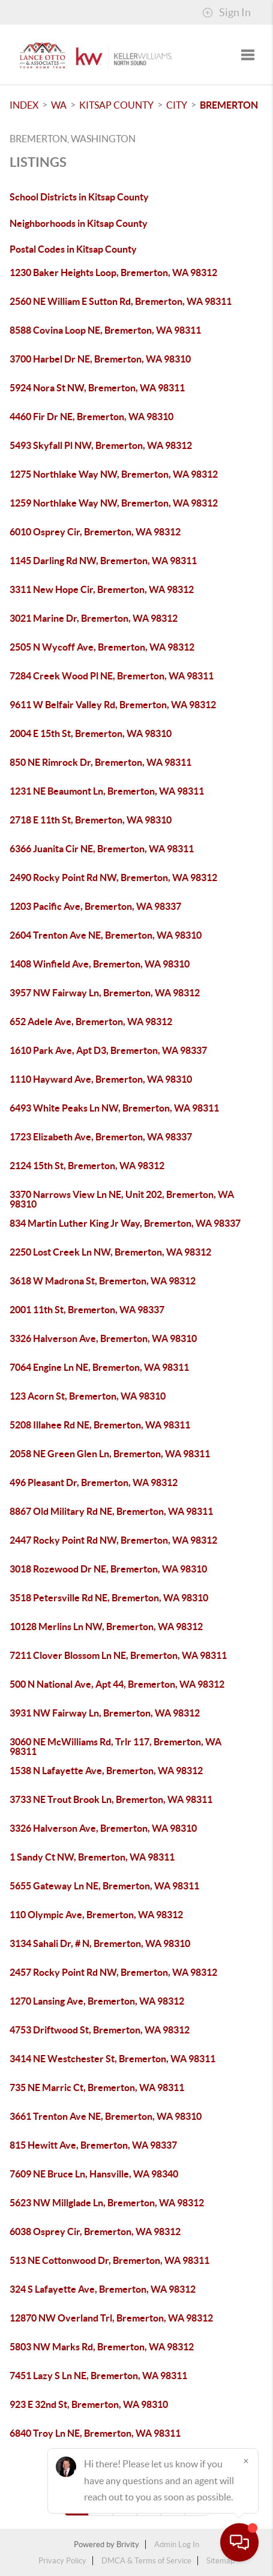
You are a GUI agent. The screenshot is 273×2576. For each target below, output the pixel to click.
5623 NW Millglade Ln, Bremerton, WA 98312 (107, 2202)
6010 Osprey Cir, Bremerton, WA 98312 (95, 532)
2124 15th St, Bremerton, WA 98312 (87, 1165)
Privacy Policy (62, 2560)
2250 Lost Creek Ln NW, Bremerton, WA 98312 (110, 1252)
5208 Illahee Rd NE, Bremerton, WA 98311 (100, 1425)
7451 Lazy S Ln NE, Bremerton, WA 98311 (98, 2375)
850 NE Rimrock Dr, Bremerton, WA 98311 (100, 762)
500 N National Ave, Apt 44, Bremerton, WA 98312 (117, 1684)
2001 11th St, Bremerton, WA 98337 (87, 1309)
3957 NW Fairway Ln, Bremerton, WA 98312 (105, 993)
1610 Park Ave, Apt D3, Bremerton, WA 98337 (108, 1050)
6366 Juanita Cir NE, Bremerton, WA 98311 (102, 848)
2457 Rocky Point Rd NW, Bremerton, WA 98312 (113, 1972)
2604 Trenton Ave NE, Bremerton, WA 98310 (106, 935)
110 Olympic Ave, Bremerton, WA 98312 (96, 1914)
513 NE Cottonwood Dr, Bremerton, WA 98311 (109, 2260)
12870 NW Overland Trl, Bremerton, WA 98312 (111, 2318)
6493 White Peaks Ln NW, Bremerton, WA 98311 (114, 1108)
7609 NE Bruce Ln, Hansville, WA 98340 (94, 2174)
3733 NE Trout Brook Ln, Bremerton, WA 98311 (111, 1799)
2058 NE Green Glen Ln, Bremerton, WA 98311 (110, 1453)
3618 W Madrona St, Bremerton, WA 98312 (103, 1281)
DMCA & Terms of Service (146, 2560)
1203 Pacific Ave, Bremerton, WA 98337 (95, 906)
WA (59, 105)
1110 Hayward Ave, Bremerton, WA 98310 (101, 1079)
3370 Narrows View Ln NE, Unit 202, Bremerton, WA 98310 (122, 1199)
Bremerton (229, 105)
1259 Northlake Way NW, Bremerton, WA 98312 (114, 503)
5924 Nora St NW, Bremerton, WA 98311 (97, 388)
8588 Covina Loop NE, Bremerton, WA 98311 (105, 330)
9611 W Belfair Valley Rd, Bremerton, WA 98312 (113, 704)
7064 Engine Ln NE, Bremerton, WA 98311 (99, 1367)
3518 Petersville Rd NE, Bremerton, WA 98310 (109, 1597)
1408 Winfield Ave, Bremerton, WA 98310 (100, 964)
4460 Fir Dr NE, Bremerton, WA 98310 (91, 416)
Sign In (226, 13)
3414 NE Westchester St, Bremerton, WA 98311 (112, 2058)
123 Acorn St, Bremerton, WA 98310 (88, 1396)
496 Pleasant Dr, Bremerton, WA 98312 (94, 1482)
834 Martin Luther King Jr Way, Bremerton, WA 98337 (125, 1223)
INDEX (24, 105)
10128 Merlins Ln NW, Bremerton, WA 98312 (106, 1626)
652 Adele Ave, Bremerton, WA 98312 (91, 1021)
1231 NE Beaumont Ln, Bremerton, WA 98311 (107, 791)
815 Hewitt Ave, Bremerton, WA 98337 (93, 2145)
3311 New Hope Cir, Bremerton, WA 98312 (102, 589)
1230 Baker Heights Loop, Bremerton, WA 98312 (113, 272)
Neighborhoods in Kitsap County (79, 223)
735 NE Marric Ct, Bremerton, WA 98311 (97, 2087)
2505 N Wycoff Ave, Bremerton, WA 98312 (102, 647)
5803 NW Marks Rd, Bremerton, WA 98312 (102, 2347)
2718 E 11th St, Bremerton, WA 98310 (91, 820)
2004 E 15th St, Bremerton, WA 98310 (91, 733)
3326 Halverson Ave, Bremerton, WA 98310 (103, 1338)
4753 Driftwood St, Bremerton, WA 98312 (100, 2030)
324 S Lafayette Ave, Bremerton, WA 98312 (103, 2289)
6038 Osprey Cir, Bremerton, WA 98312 (95, 2231)
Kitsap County (116, 105)
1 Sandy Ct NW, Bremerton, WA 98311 (92, 1857)
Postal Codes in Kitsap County (73, 249)
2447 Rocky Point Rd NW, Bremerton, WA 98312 (113, 1540)
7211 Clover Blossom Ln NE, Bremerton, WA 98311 (118, 1655)
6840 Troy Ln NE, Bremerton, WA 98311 (95, 2433)
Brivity (127, 2544)
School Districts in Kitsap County (79, 196)
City (176, 105)
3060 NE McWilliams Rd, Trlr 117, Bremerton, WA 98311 (115, 1746)
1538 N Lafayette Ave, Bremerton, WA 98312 (106, 1770)
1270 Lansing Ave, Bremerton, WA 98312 (97, 2001)
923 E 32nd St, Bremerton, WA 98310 (89, 2404)
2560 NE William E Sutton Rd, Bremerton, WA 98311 (121, 301)
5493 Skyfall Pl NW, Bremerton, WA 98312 (101, 445)
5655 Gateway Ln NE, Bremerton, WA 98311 (104, 1886)
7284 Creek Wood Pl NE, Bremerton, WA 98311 (112, 676)
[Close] (246, 2461)
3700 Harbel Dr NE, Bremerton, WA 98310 (100, 359)
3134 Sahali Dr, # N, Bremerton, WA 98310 (100, 1943)
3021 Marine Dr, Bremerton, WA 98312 (94, 618)
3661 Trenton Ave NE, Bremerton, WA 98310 (106, 2116)
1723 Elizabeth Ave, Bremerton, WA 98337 (101, 1137)
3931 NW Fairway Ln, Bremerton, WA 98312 (105, 1713)
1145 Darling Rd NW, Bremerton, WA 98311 (103, 560)
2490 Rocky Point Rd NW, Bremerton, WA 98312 (113, 877)
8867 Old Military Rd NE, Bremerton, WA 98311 (111, 1511)
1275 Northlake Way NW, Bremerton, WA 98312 (114, 474)
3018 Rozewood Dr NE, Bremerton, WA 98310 (108, 1569)
